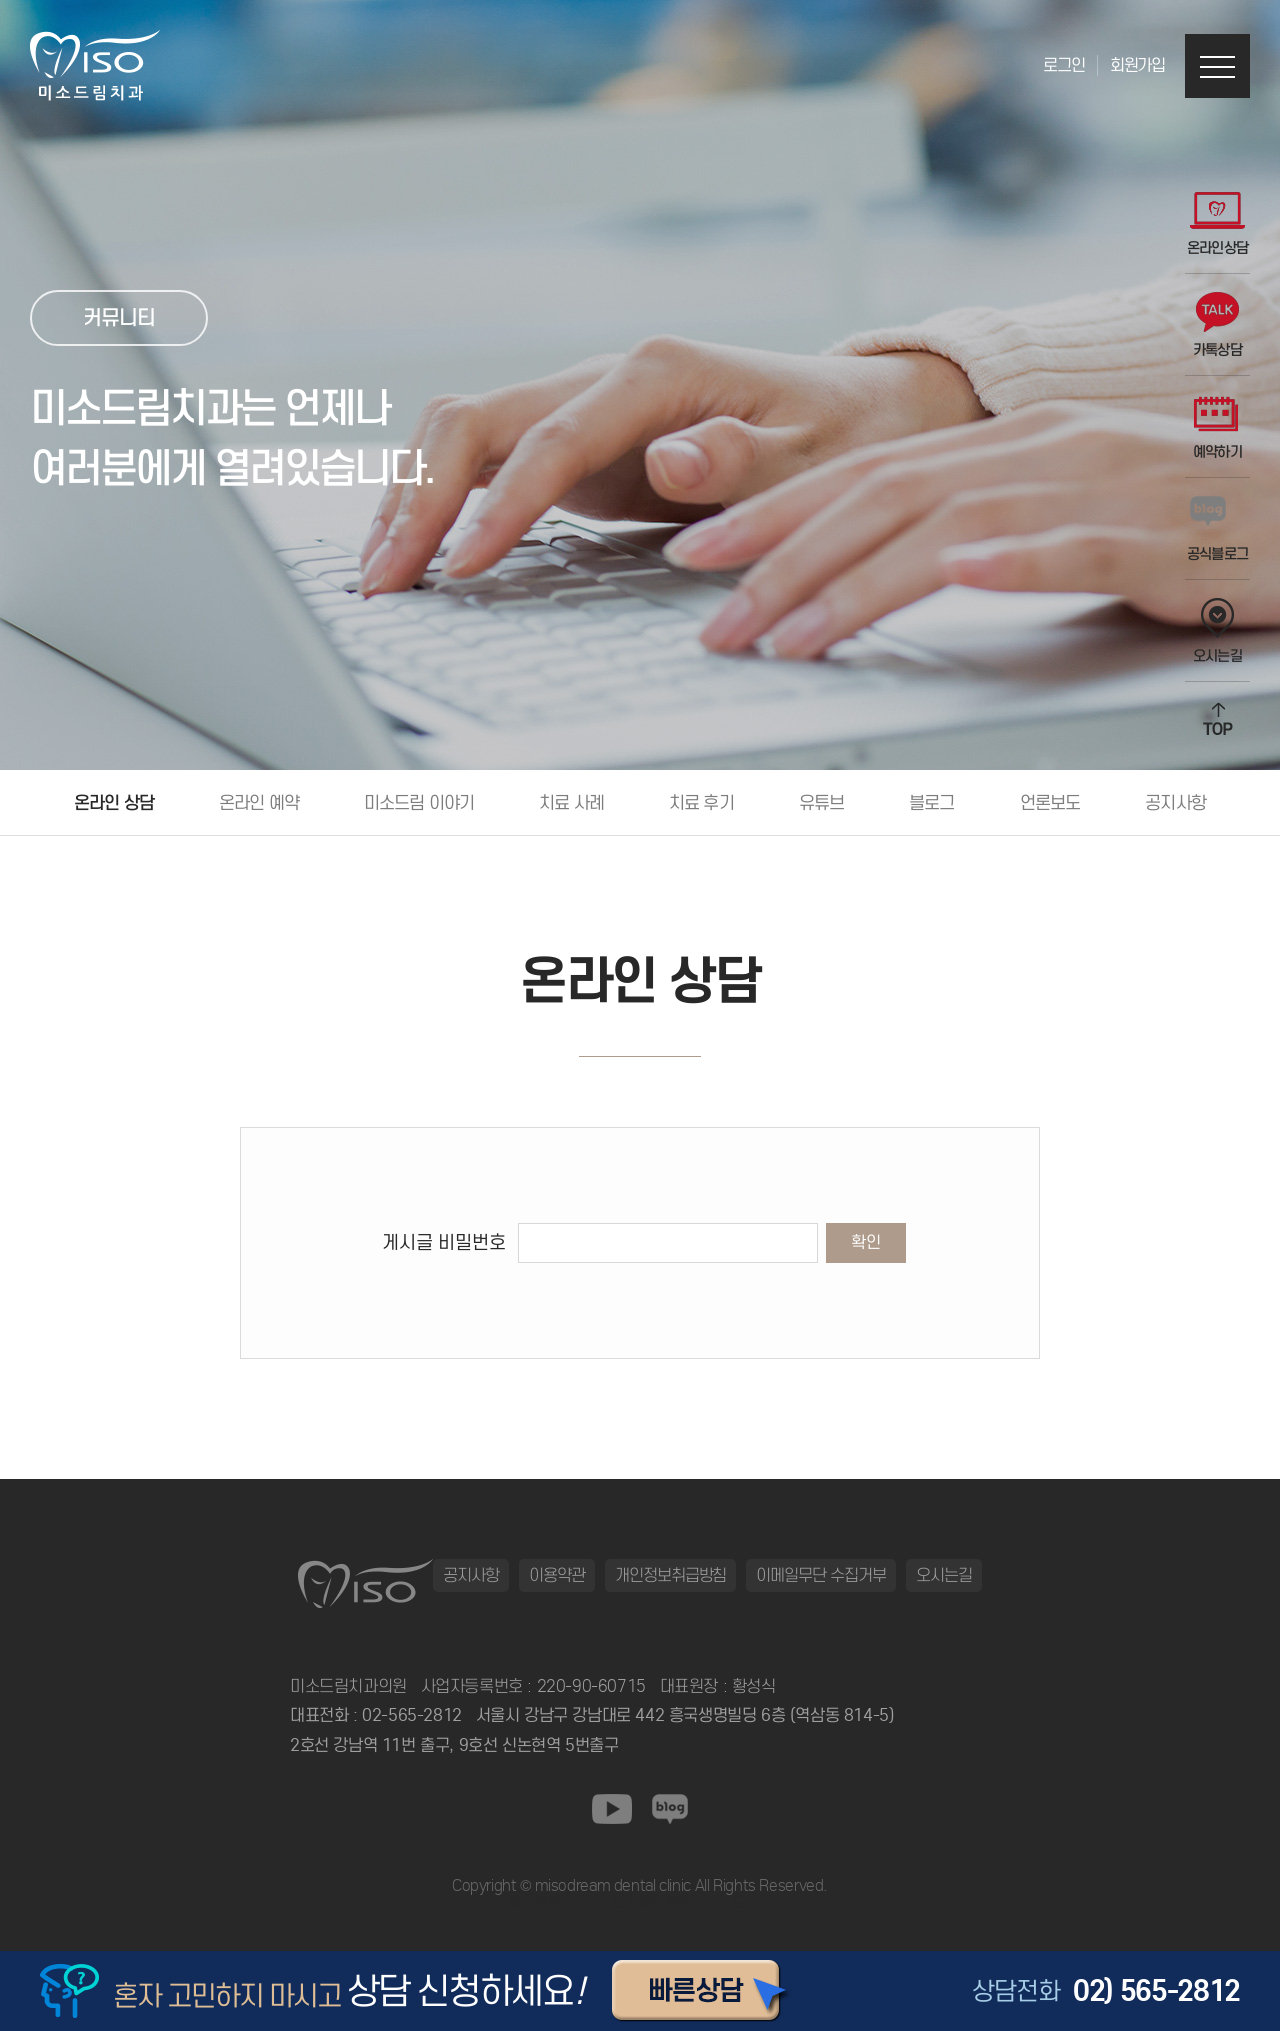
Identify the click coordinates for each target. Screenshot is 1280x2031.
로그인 (1063, 65)
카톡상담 (1217, 325)
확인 (866, 1242)
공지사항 (1175, 803)
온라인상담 (1218, 223)
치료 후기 (701, 803)
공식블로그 (1218, 529)
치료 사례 (571, 803)
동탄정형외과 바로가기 (705, 1902)
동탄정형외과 (547, 1902)
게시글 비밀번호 (444, 1242)
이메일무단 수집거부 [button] (821, 1575)
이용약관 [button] (557, 1575)
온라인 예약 (259, 803)
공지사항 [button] (471, 1575)
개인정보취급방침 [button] (671, 1575)
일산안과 (612, 1902)
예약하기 (1217, 427)
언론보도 (1050, 803)
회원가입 (1137, 65)
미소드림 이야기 (419, 803)
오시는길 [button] (944, 1575)
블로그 (931, 803)
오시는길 (1217, 631)
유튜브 (821, 803)
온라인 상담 (114, 803)
